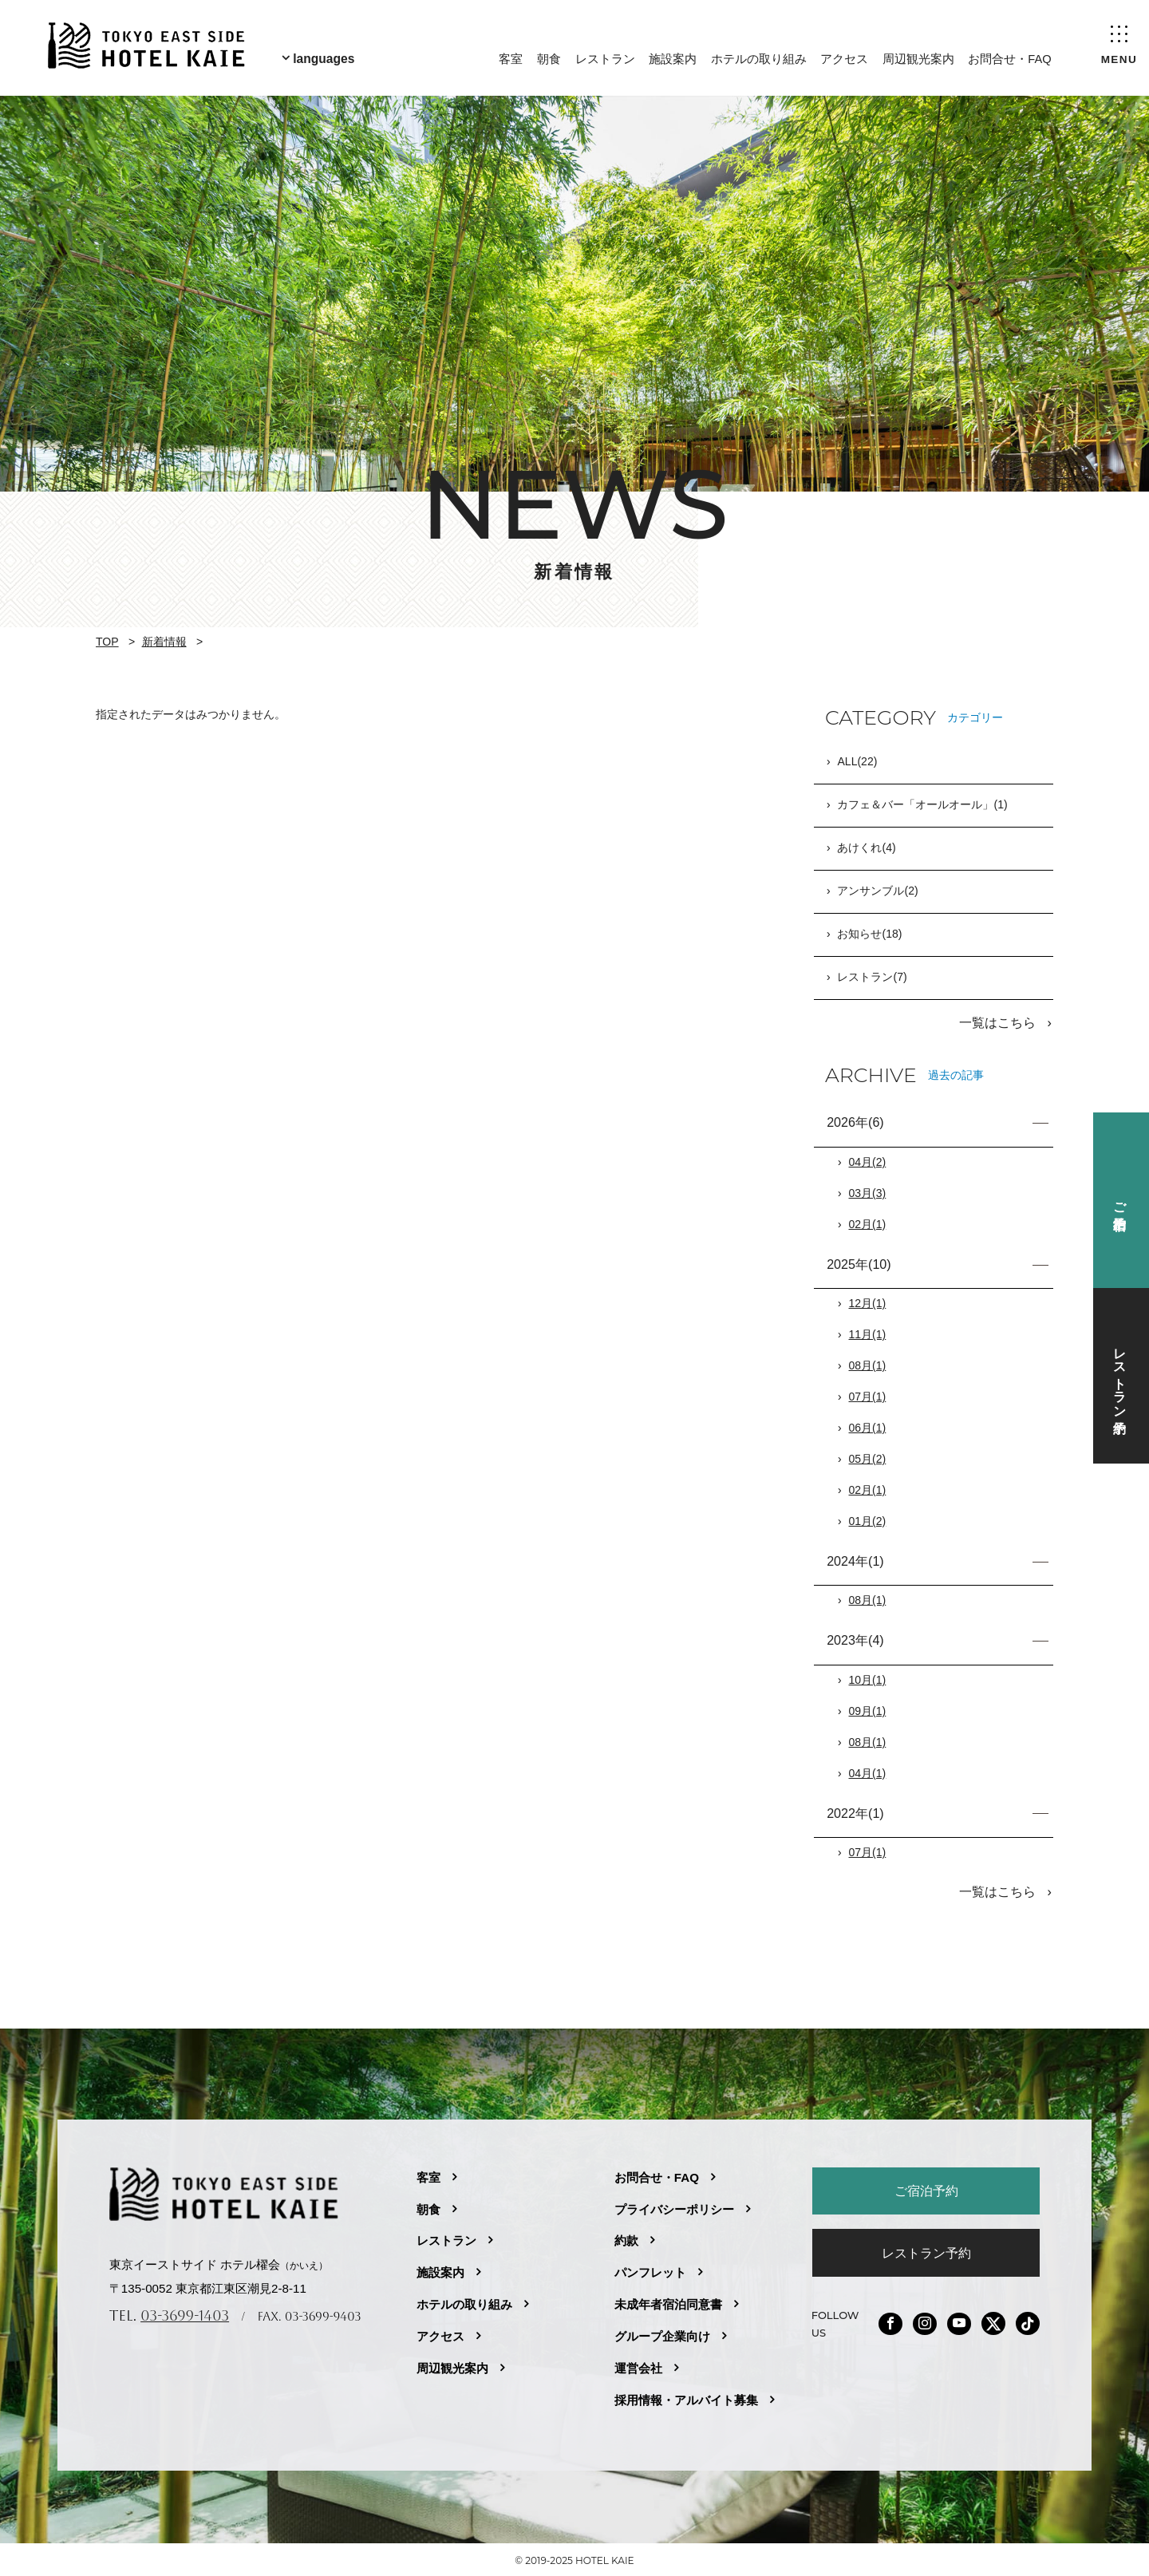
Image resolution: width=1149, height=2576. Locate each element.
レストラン (604, 56)
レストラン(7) (871, 977)
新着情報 (164, 641)
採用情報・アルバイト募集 (686, 2397)
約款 (626, 2237)
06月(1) (867, 1426)
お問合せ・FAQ (1009, 56)
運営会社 (638, 2365)
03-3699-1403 (184, 2312)
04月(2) (867, 1161)
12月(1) (867, 1302)
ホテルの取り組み (758, 56)
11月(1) (867, 1333)
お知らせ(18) (869, 934)
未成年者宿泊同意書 (668, 2301)
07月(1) (867, 1395)
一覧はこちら (999, 1022)
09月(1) (867, 1710)
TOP (107, 641)
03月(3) (867, 1192)
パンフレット (650, 2269)
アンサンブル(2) (877, 891)
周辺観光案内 (918, 56)
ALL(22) (857, 762)
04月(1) (867, 1772)
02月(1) (867, 1223)
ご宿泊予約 (926, 2187)
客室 (510, 56)
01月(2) (867, 1520)
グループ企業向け (662, 2333)
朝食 (548, 56)
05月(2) (867, 1458)
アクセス (843, 56)
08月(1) (867, 1364)
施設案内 (672, 56)
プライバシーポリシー (674, 2206)
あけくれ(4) (866, 848)
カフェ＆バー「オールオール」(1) (922, 805)
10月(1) (867, 1679)
